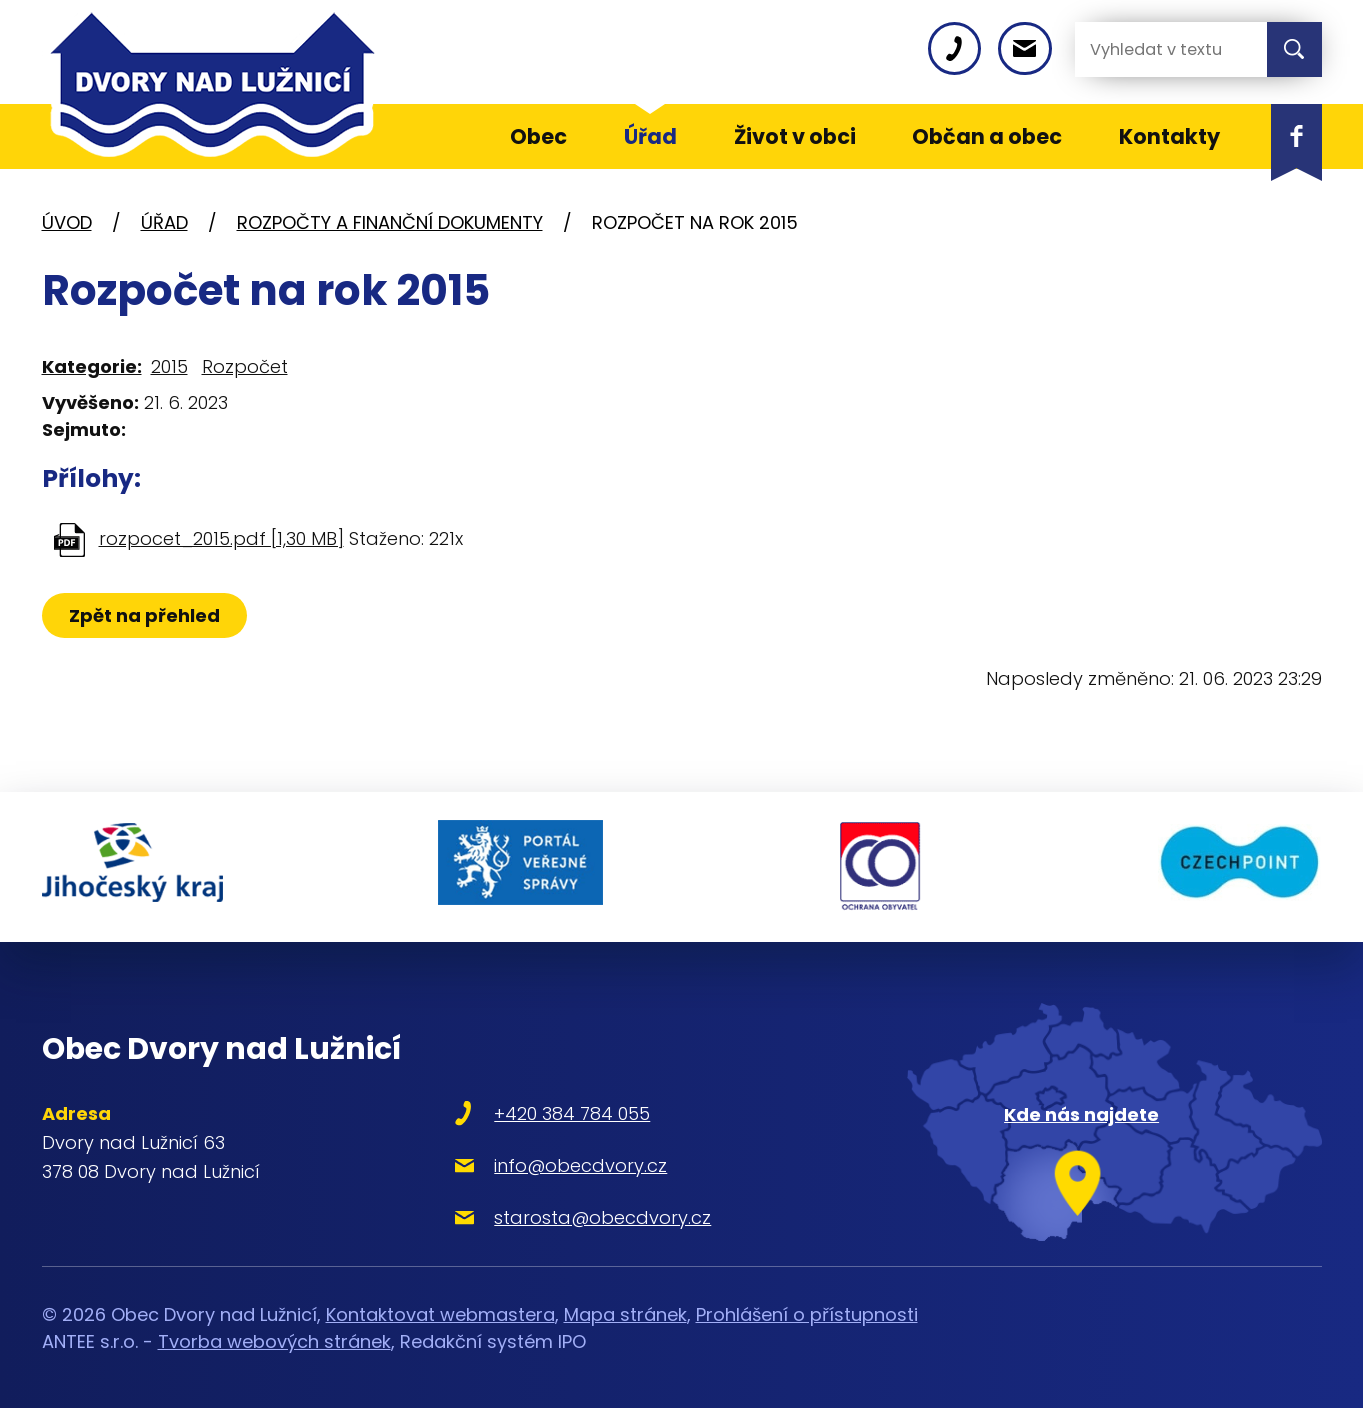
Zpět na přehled (144, 615)
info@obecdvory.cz (573, 1163)
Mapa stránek (625, 1311)
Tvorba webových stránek (274, 1338)
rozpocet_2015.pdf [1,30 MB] (221, 538)
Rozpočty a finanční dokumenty (390, 222)
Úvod (67, 222)
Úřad (164, 222)
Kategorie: (92, 366)
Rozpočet (245, 366)
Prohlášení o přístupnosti (807, 1311)
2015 (169, 366)
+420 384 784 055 (565, 1111)
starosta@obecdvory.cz (595, 1215)
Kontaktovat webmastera (440, 1311)
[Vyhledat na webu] (1155, 49)
